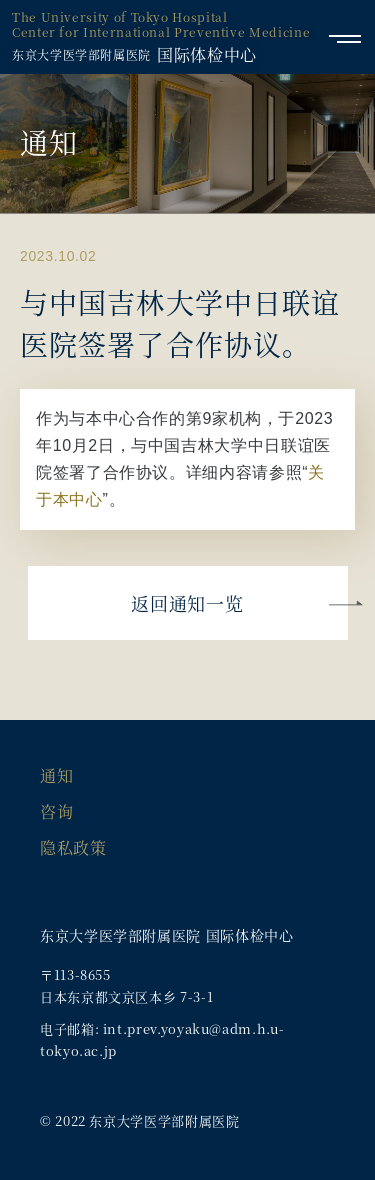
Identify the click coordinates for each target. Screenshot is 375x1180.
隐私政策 (73, 847)
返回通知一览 (187, 603)
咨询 (56, 811)
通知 (56, 775)
